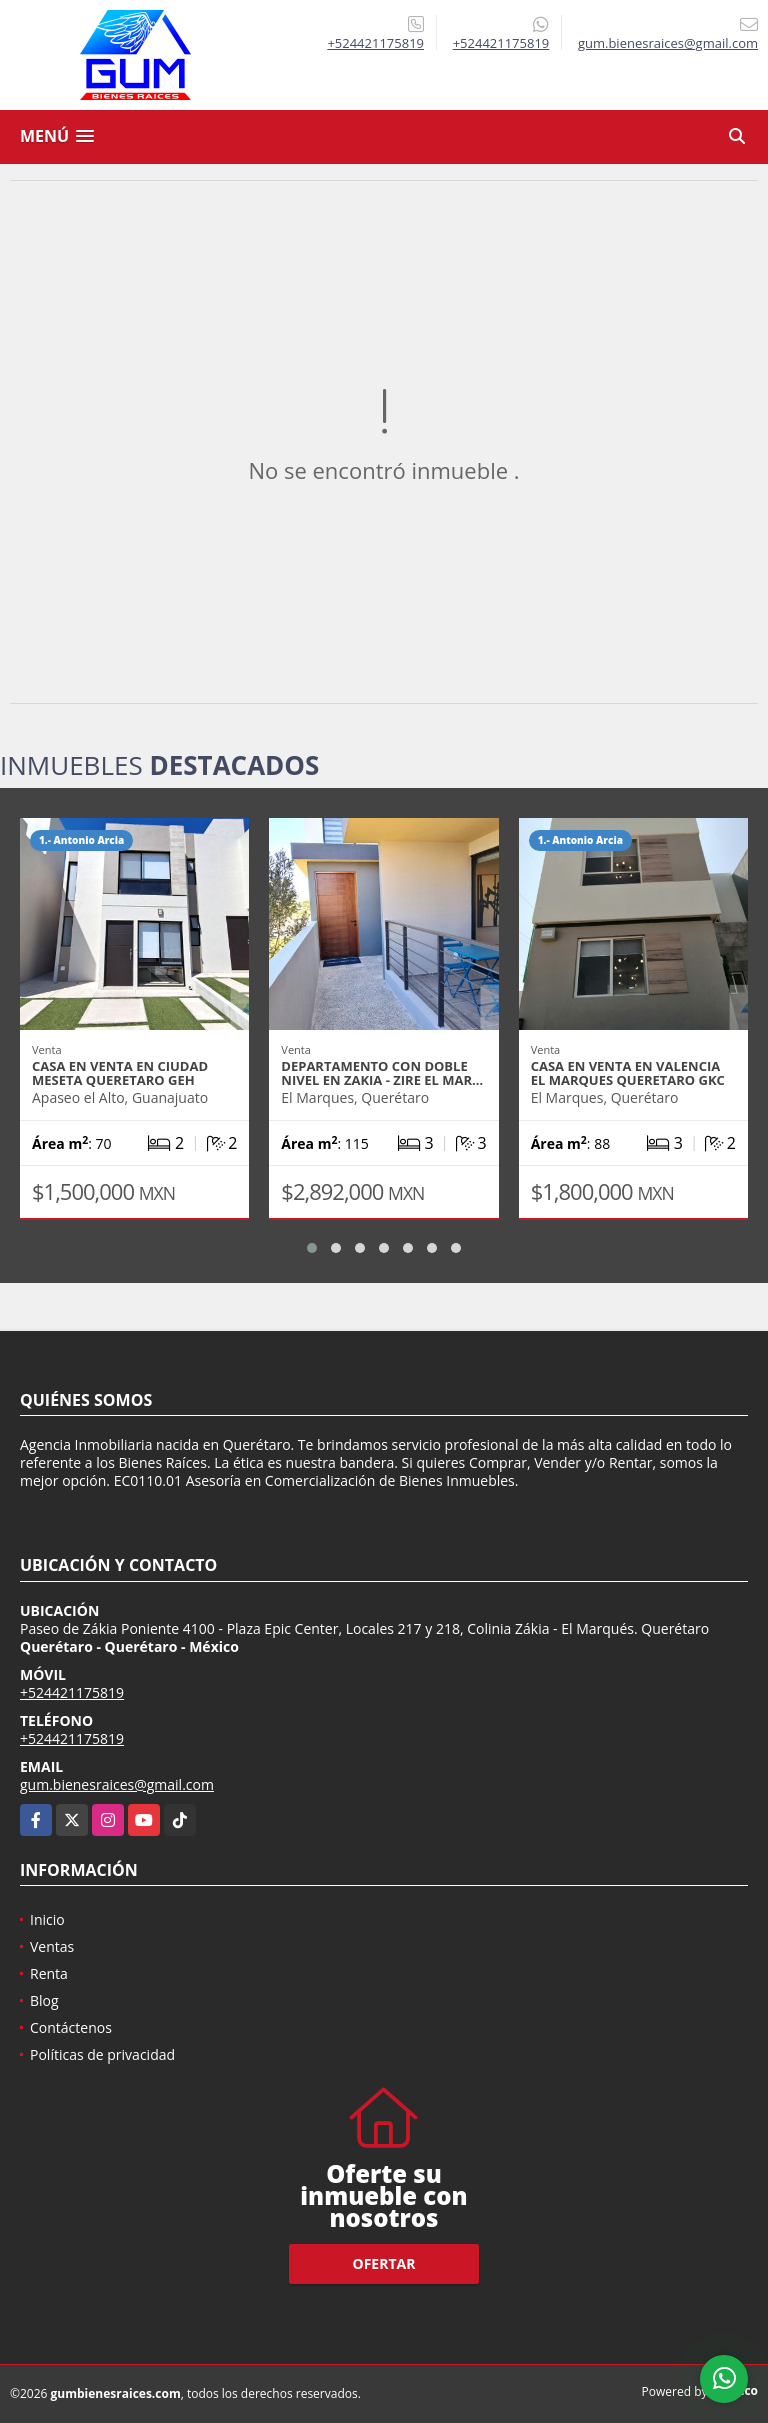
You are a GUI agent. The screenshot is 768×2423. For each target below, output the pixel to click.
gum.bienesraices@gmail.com (117, 1784)
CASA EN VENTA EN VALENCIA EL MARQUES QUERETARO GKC (628, 1073)
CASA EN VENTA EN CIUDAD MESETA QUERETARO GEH (120, 1073)
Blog (44, 2000)
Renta (49, 1973)
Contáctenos (71, 2027)
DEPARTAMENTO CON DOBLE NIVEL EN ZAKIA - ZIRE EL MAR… (382, 1073)
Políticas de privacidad (102, 2054)
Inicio (47, 1919)
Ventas (52, 1946)
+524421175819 (375, 43)
